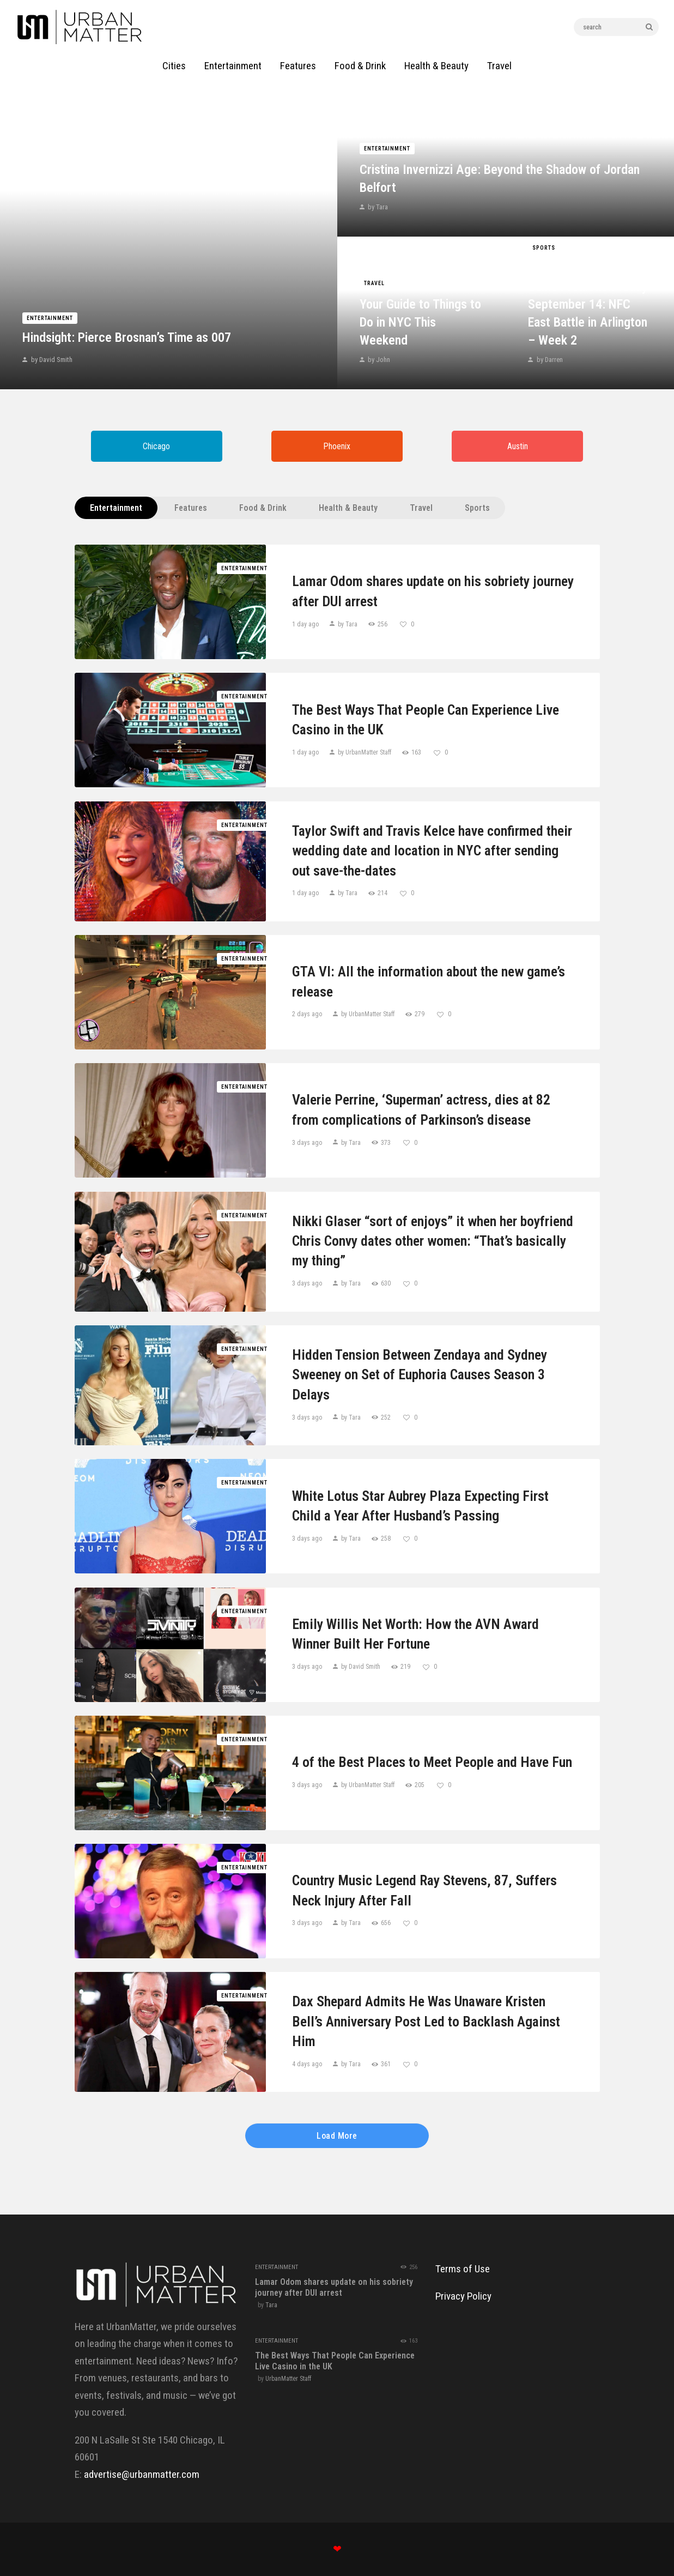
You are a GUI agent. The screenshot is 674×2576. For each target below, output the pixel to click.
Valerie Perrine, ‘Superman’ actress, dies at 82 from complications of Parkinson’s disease (421, 1109)
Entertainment (50, 318)
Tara (271, 2305)
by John (378, 359)
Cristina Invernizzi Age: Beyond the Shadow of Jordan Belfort (500, 178)
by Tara (377, 207)
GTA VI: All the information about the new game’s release (428, 981)
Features (190, 508)
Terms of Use (462, 2269)
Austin (517, 446)
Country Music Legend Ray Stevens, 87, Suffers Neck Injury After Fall (424, 1890)
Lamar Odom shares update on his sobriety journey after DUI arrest (433, 591)
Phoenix (336, 446)
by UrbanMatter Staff (364, 752)
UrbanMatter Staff (288, 2378)
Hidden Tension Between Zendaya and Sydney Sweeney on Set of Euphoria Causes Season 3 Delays (419, 1375)
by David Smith (50, 359)
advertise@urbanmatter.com (141, 2474)
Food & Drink (263, 508)
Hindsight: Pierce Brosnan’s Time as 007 (126, 337)
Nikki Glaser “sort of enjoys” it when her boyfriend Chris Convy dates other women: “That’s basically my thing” (432, 1241)
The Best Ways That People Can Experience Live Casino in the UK (425, 720)
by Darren (549, 359)
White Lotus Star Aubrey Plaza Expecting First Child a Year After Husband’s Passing (420, 1506)
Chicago (156, 446)
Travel (374, 283)
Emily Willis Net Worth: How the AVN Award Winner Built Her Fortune (415, 1634)
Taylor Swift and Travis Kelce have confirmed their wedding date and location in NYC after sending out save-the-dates (432, 851)
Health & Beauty (348, 508)
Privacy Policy (463, 2296)
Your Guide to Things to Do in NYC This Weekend (420, 322)
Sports (543, 248)
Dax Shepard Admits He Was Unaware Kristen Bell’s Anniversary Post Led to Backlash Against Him (426, 2021)
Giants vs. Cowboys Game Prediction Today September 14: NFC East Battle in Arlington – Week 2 (588, 304)
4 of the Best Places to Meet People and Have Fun (432, 1762)
